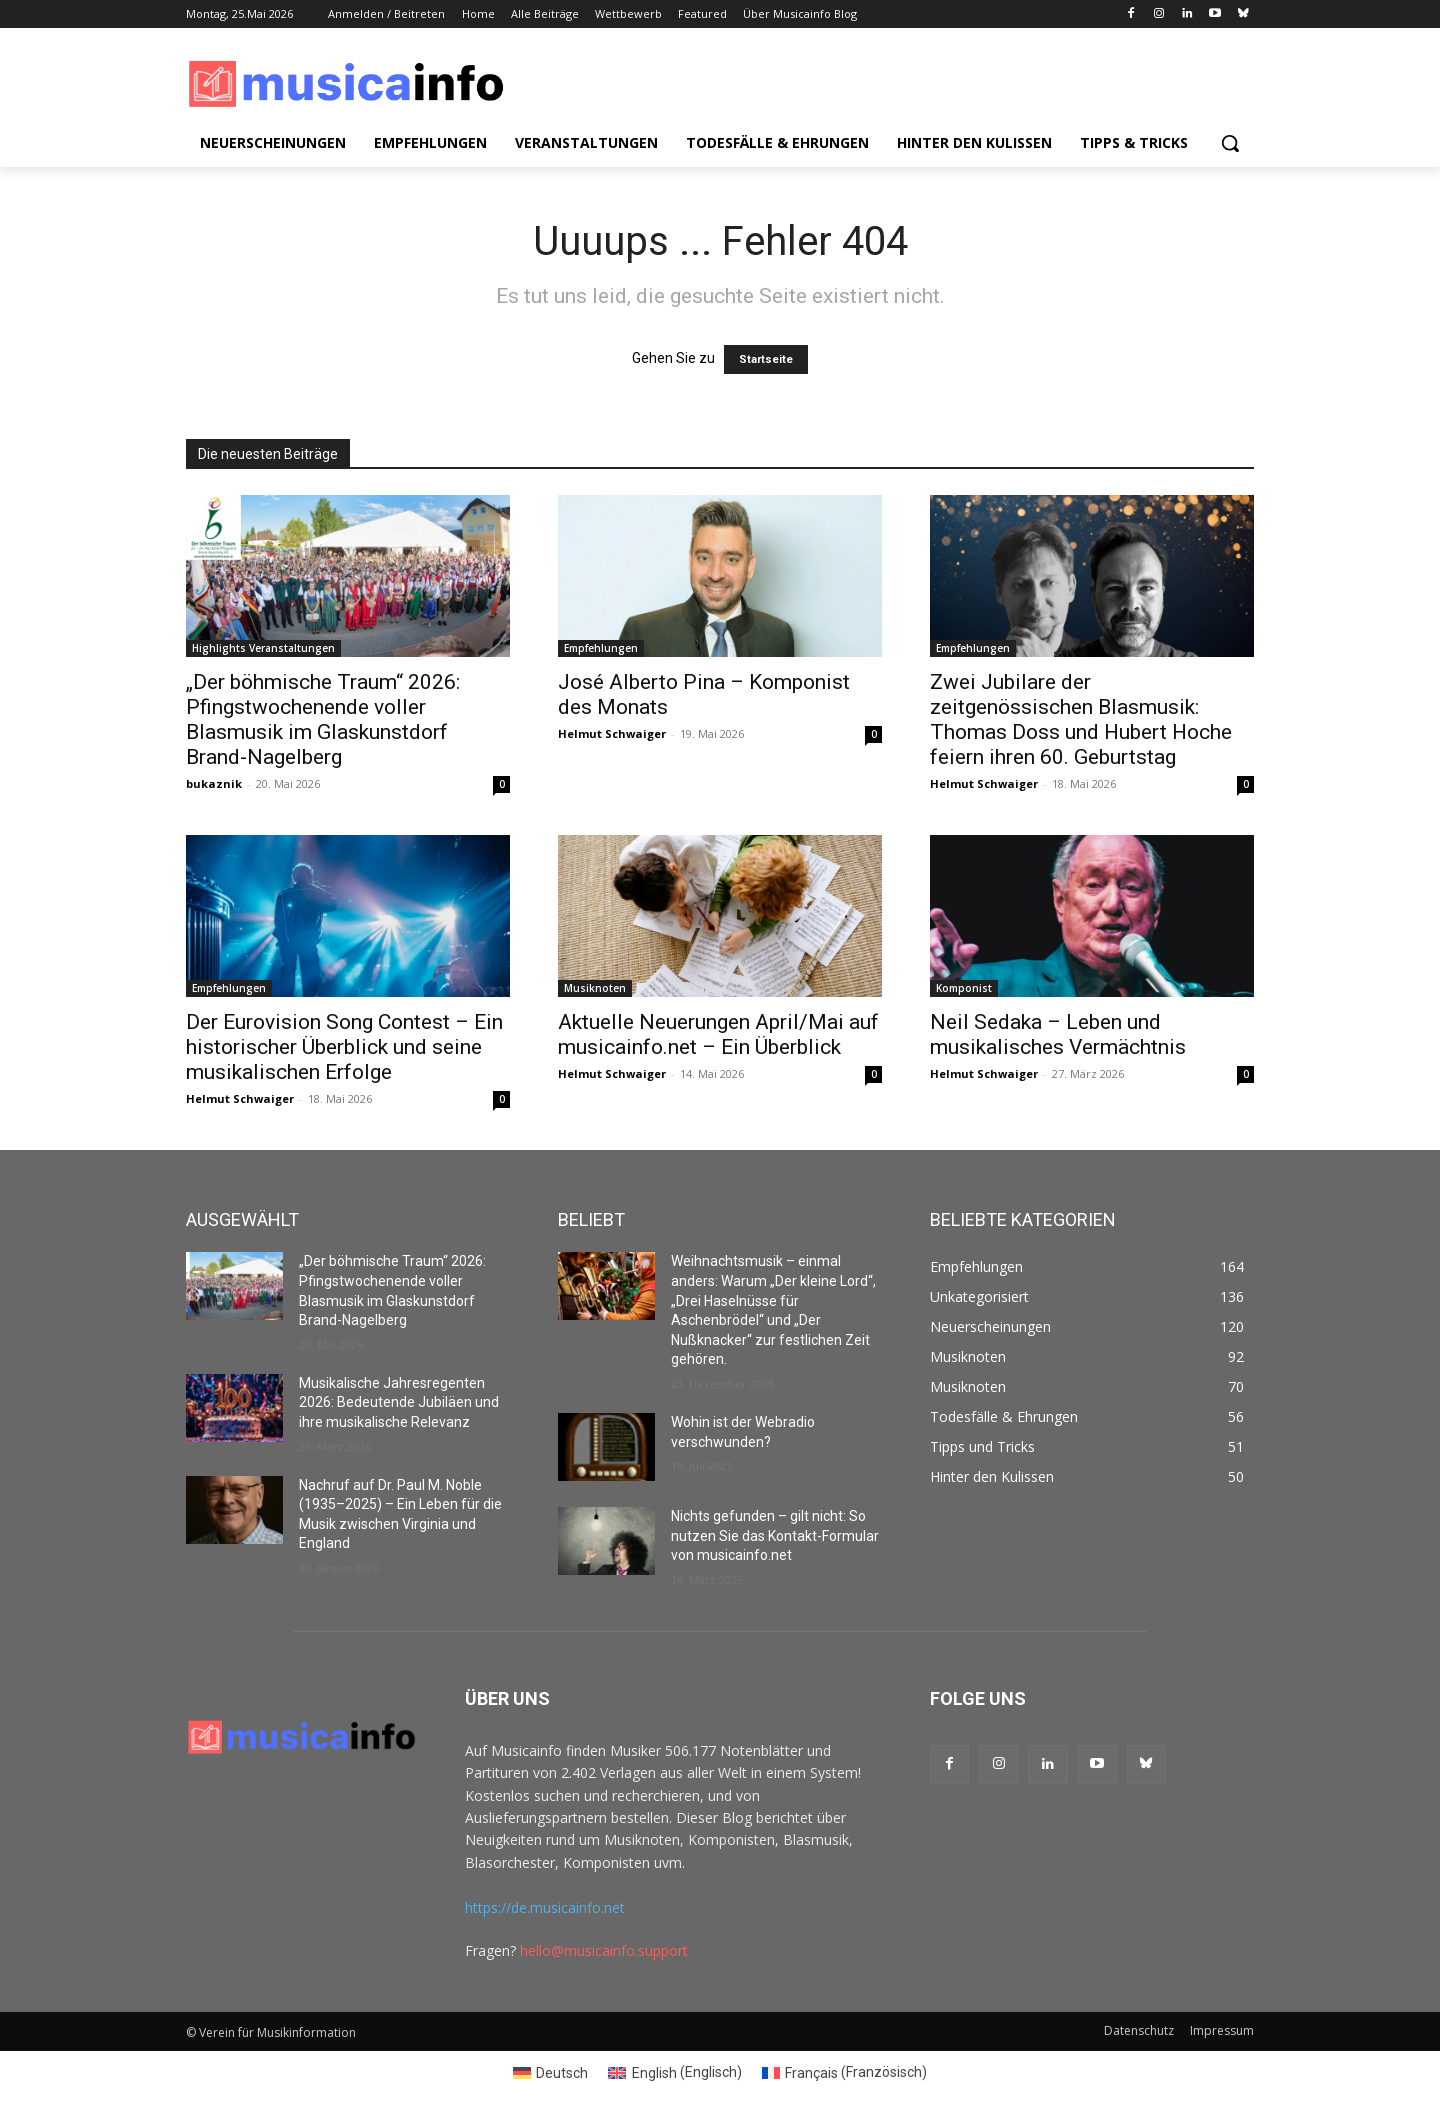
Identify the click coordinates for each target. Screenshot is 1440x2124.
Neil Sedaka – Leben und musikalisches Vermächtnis (1058, 1034)
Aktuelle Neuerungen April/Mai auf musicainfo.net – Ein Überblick (718, 1034)
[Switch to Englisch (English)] (675, 2072)
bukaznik (214, 783)
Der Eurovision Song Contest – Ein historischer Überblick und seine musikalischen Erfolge (344, 1047)
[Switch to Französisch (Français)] (845, 2072)
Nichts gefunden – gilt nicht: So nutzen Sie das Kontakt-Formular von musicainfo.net (775, 1535)
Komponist (964, 988)
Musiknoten (595, 988)
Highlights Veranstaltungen (263, 648)
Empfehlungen (601, 648)
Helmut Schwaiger (612, 733)
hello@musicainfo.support (604, 1950)
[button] (1230, 143)
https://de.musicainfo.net (545, 1907)
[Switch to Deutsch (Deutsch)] (551, 2072)
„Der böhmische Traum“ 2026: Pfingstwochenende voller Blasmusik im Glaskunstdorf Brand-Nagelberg (323, 719)
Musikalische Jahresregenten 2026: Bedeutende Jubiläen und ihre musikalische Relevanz (399, 1402)
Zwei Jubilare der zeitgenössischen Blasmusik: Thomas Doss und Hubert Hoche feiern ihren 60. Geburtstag (1081, 719)
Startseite (766, 359)
